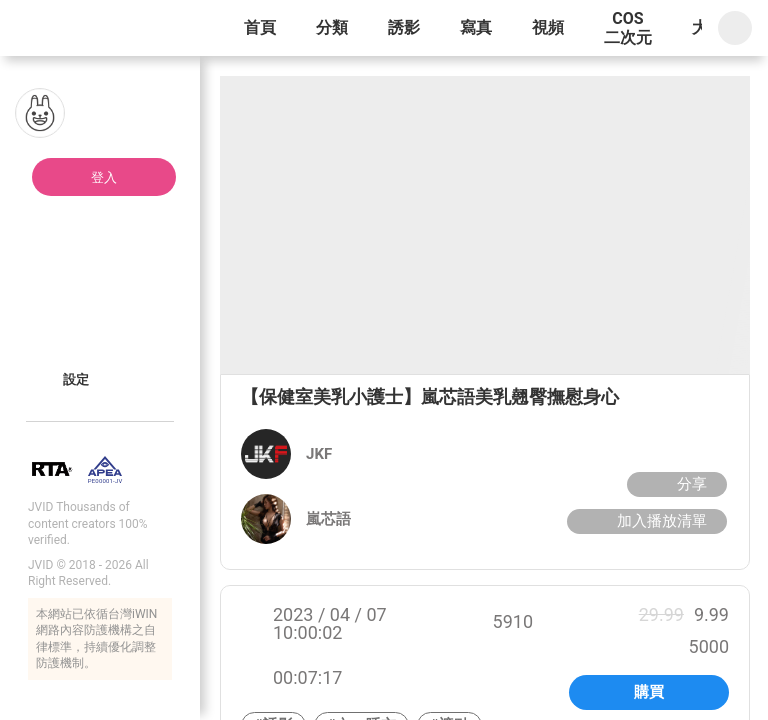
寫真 (476, 27)
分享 (674, 484)
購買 (649, 692)
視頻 (548, 27)
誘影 (404, 27)
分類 (332, 27)
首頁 (260, 27)
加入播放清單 (644, 521)
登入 (104, 177)
